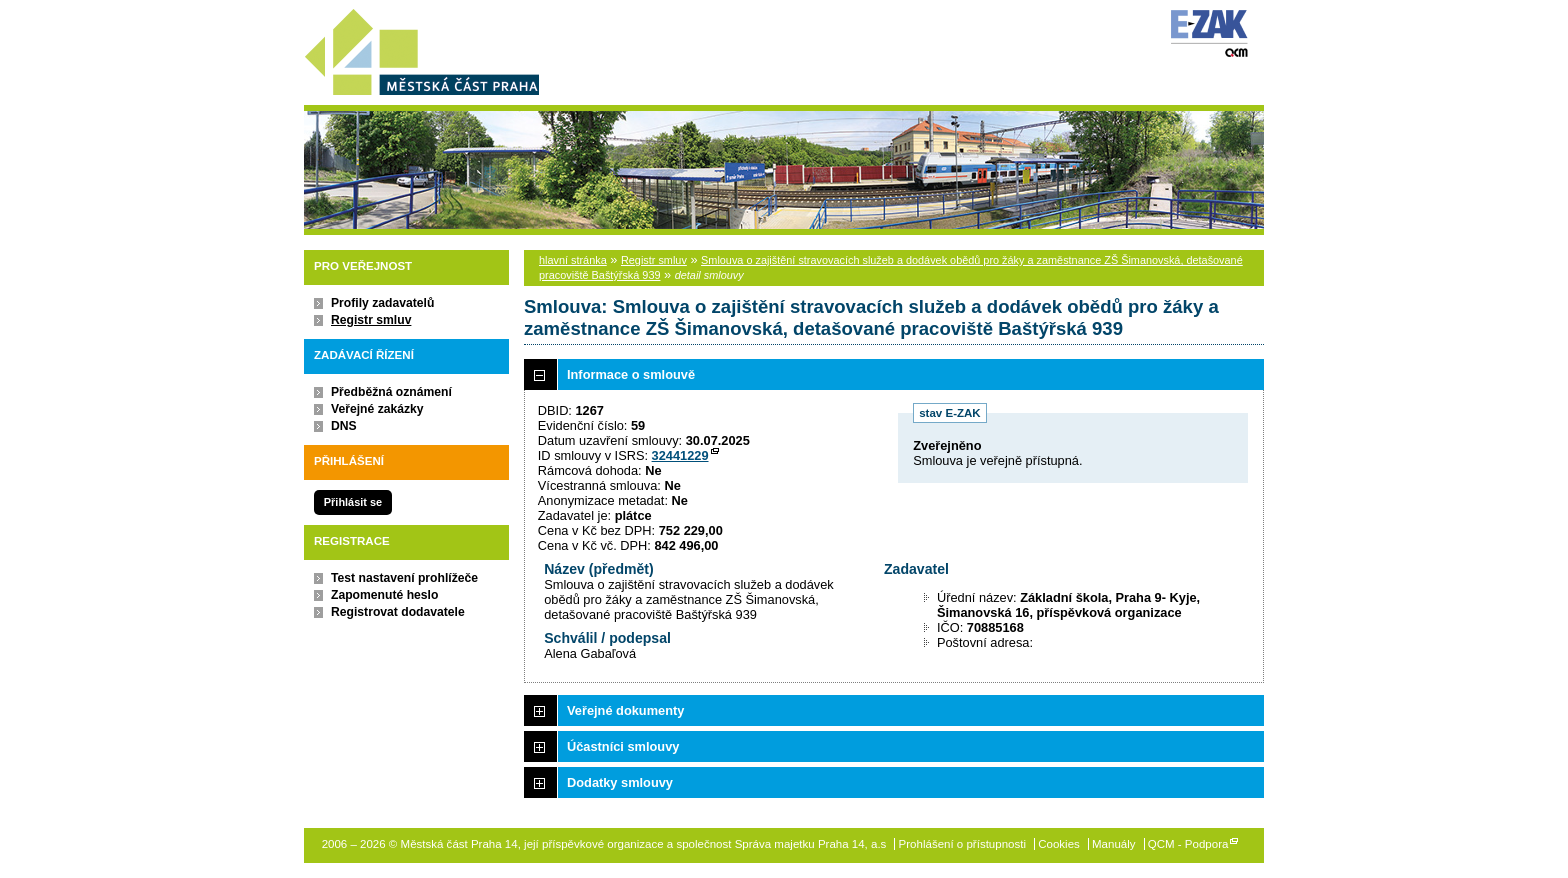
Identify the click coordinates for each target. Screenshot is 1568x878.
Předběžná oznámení (391, 392)
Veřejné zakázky (377, 409)
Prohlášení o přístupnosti (962, 844)
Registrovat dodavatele (398, 612)
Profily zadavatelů (382, 303)
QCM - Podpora (1188, 844)
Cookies (1059, 844)
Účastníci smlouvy (623, 746)
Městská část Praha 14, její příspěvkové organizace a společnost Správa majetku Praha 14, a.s (421, 48)
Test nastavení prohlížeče (404, 578)
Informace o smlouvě (631, 374)
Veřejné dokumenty (625, 710)
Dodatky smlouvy (620, 782)
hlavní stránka (573, 260)
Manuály (1114, 844)
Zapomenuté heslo (384, 595)
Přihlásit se (353, 502)
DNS (344, 426)
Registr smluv (371, 320)
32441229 (680, 455)
